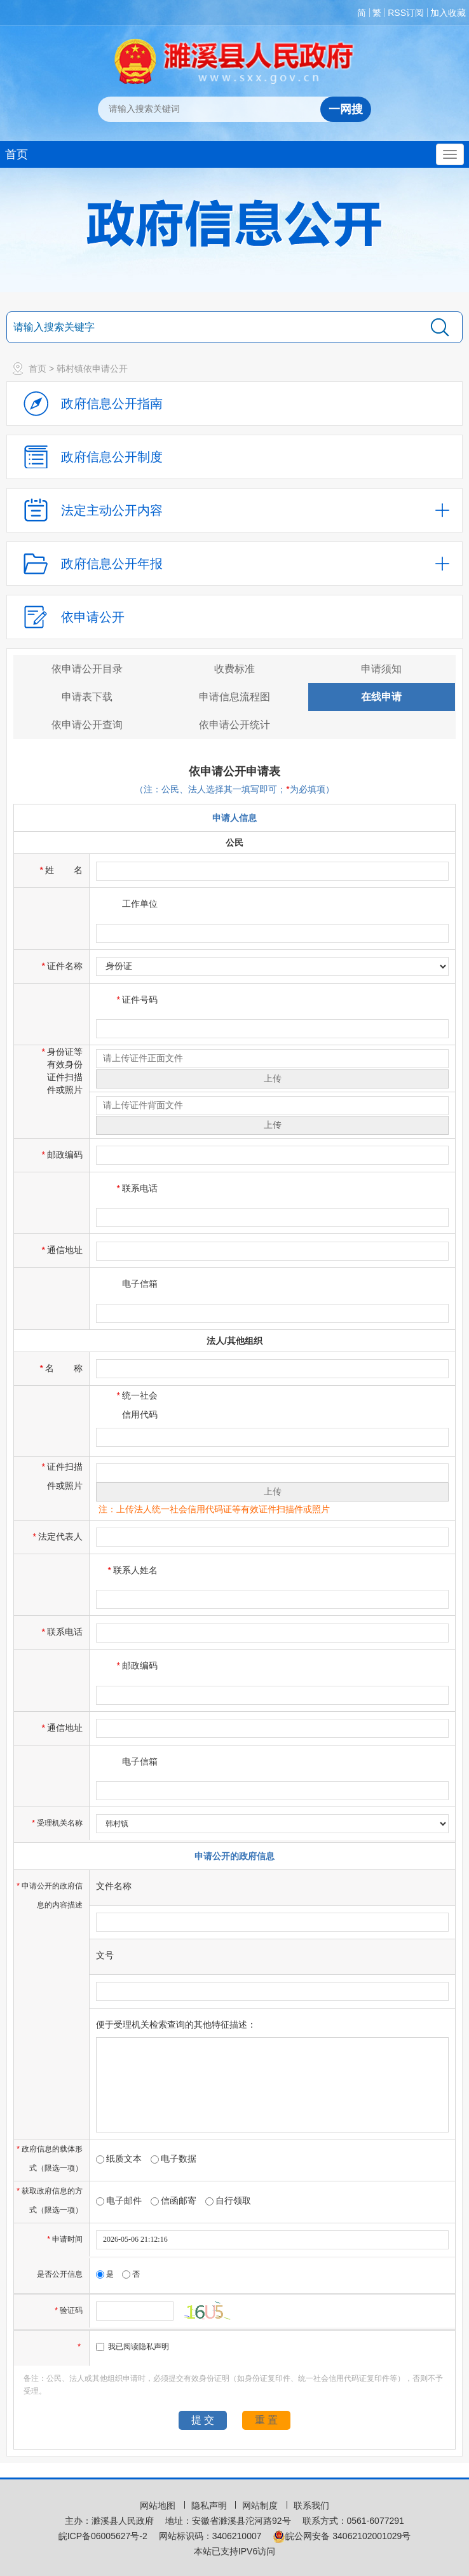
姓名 (61, 870)
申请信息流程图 (234, 696)
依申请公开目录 (87, 668)
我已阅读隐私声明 (132, 2346)
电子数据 (173, 2158)
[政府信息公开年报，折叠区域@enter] (234, 563)
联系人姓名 (133, 1570)
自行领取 (228, 2200)
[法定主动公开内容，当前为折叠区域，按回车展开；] (234, 510)
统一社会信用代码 (137, 1405)
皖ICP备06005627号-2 (102, 2536)
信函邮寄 (173, 2200)
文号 (105, 1955)
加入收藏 (448, 13)
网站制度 (261, 2505)
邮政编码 (62, 1154)
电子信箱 (140, 1283)
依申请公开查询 (87, 724)
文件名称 (114, 1886)
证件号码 (137, 999)
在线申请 (381, 696)
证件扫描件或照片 (62, 1476)
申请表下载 (87, 696)
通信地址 (62, 1250)
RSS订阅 (406, 13)
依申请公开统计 (234, 724)
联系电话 (137, 1188)
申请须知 (381, 668)
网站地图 (159, 2505)
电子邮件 (119, 2200)
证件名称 (62, 966)
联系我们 (311, 2505)
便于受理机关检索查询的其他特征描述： (176, 2024)
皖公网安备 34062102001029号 (342, 2536)
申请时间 (66, 2239)
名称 (61, 1368)
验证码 (70, 2310)
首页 (16, 154)
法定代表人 (58, 1536)
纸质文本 (119, 2158)
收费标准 (234, 668)
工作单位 (140, 903)
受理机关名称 (58, 1823)
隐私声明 (210, 2505)
